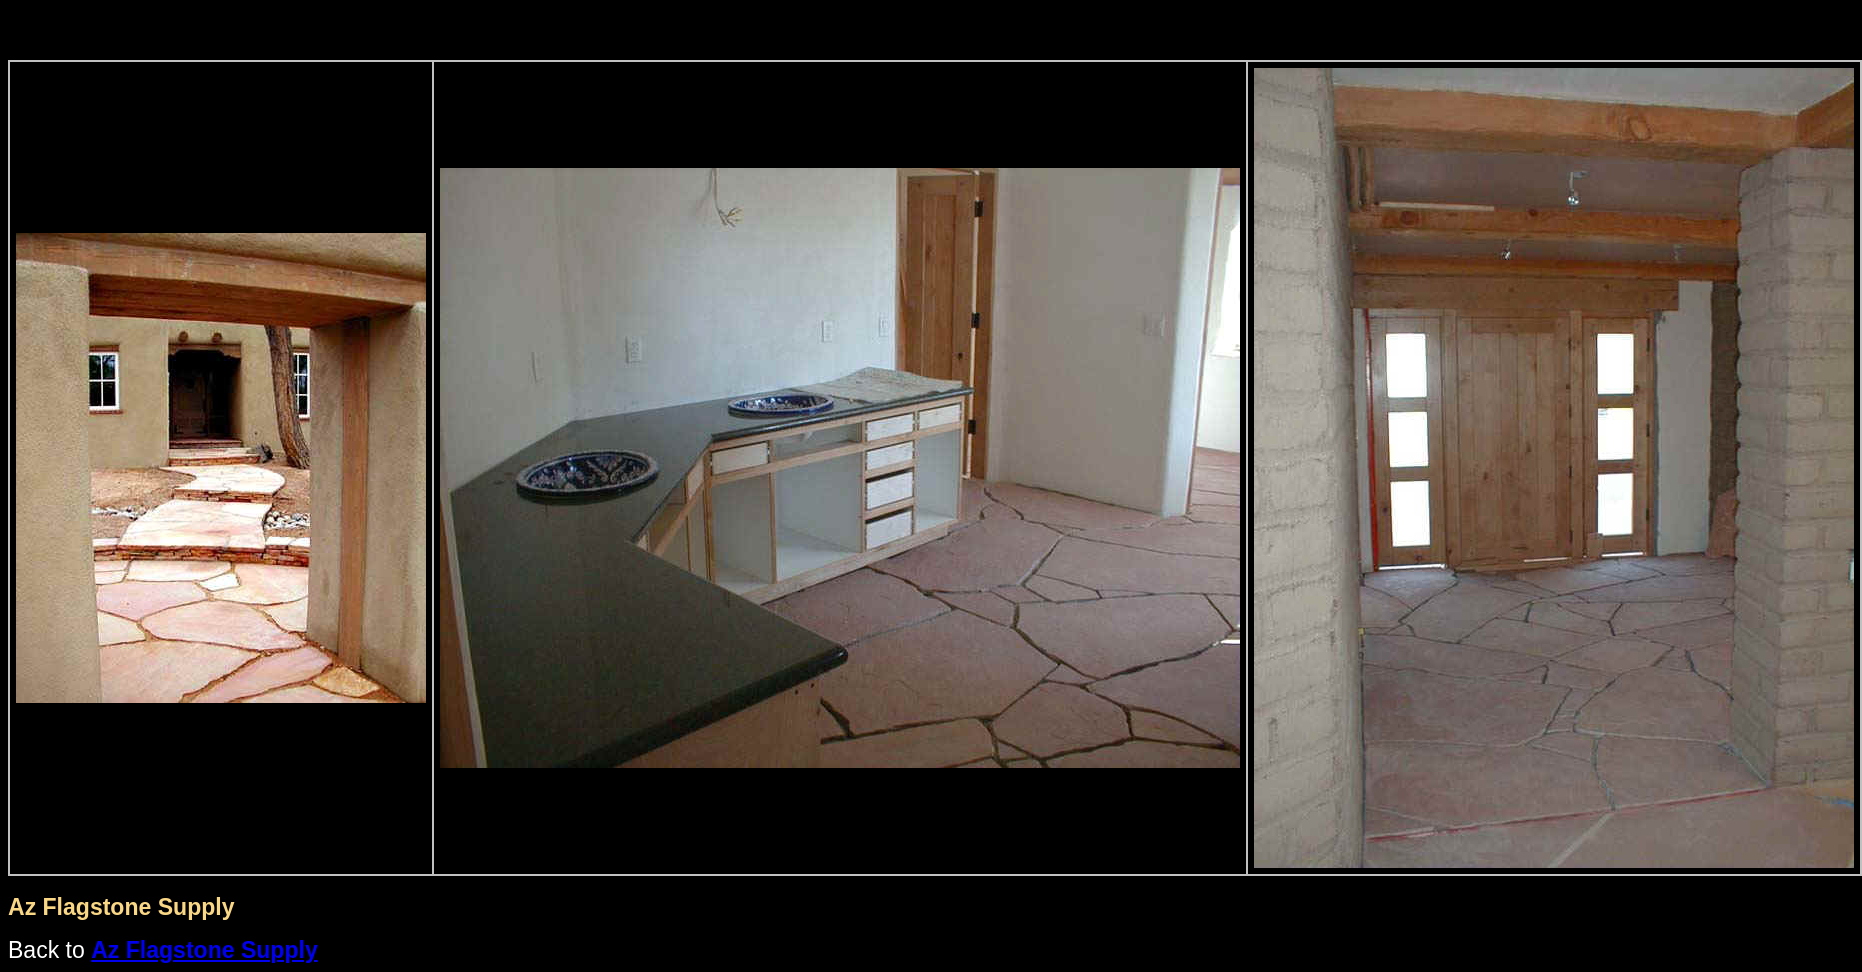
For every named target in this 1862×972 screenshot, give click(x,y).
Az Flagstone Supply (204, 950)
